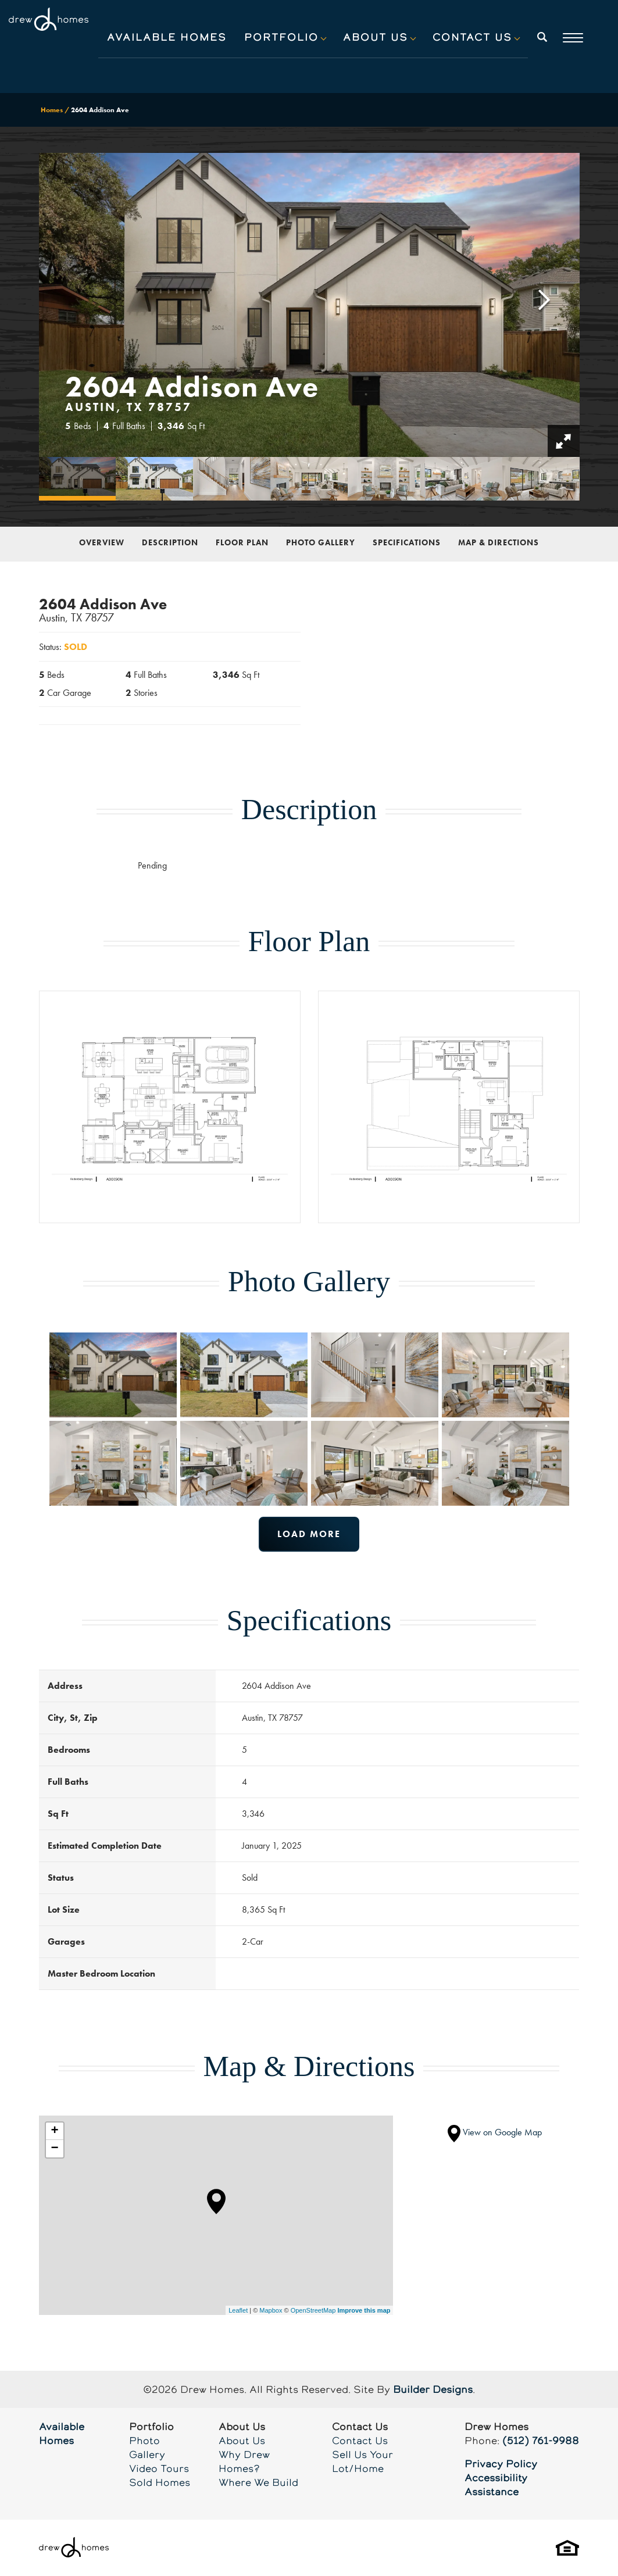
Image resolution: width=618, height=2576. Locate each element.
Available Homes (167, 37)
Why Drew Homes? (244, 2461)
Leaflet (238, 2310)
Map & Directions (498, 542)
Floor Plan (242, 542)
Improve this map (363, 2310)
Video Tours (159, 2468)
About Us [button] (375, 37)
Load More (309, 1534)
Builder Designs (433, 2389)
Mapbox (270, 2310)
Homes (52, 110)
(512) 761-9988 (540, 2441)
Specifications (407, 542)
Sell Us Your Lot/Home (362, 2461)
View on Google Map (495, 2132)
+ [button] (54, 2131)
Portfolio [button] (281, 37)
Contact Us (360, 2441)
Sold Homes (159, 2482)
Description (170, 542)
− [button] (54, 2148)
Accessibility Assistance (496, 2485)
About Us (242, 2441)
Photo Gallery (320, 542)
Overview (101, 542)
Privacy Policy (501, 2464)
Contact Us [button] (472, 37)
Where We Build (258, 2482)
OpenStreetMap (313, 2310)
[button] (542, 45)
